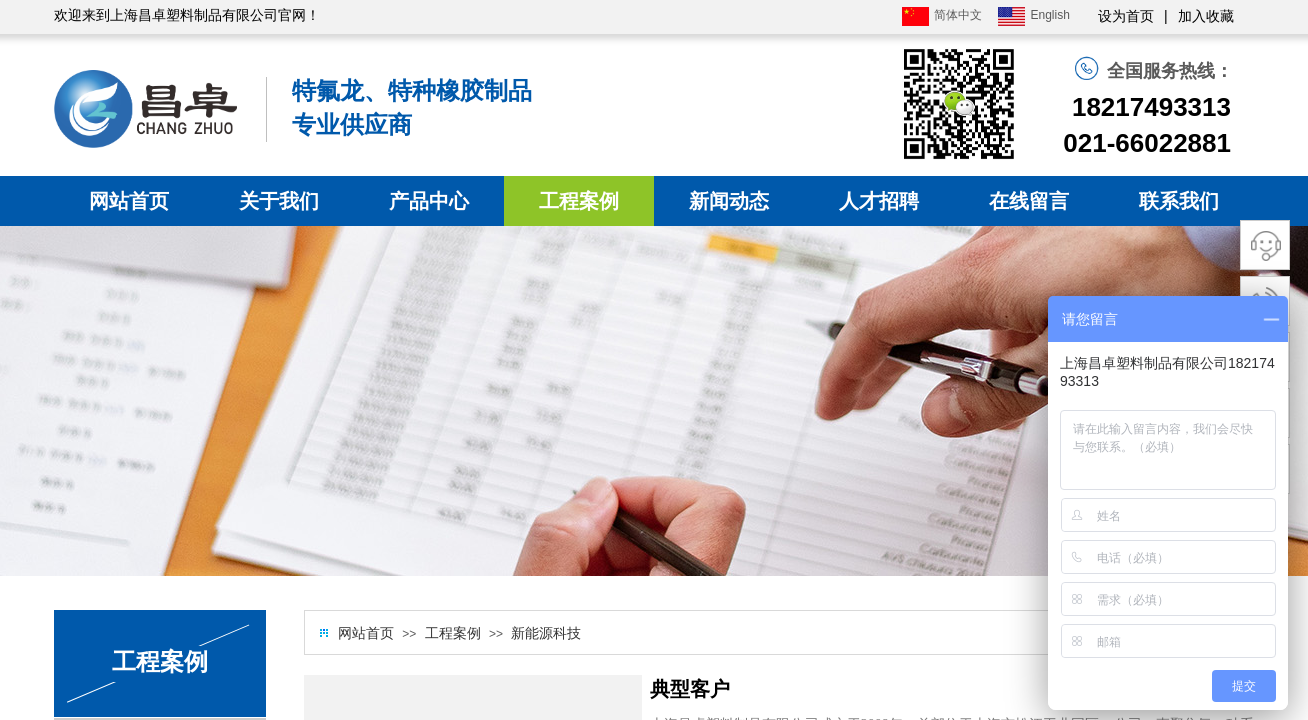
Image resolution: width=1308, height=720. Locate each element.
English (1033, 16)
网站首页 (129, 201)
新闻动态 (729, 201)
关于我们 (279, 201)
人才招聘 (879, 201)
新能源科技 (546, 633)
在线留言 (1029, 201)
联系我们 (1179, 201)
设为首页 (1126, 16)
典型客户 (690, 689)
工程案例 (579, 201)
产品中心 (429, 201)
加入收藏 (1206, 16)
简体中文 (942, 16)
